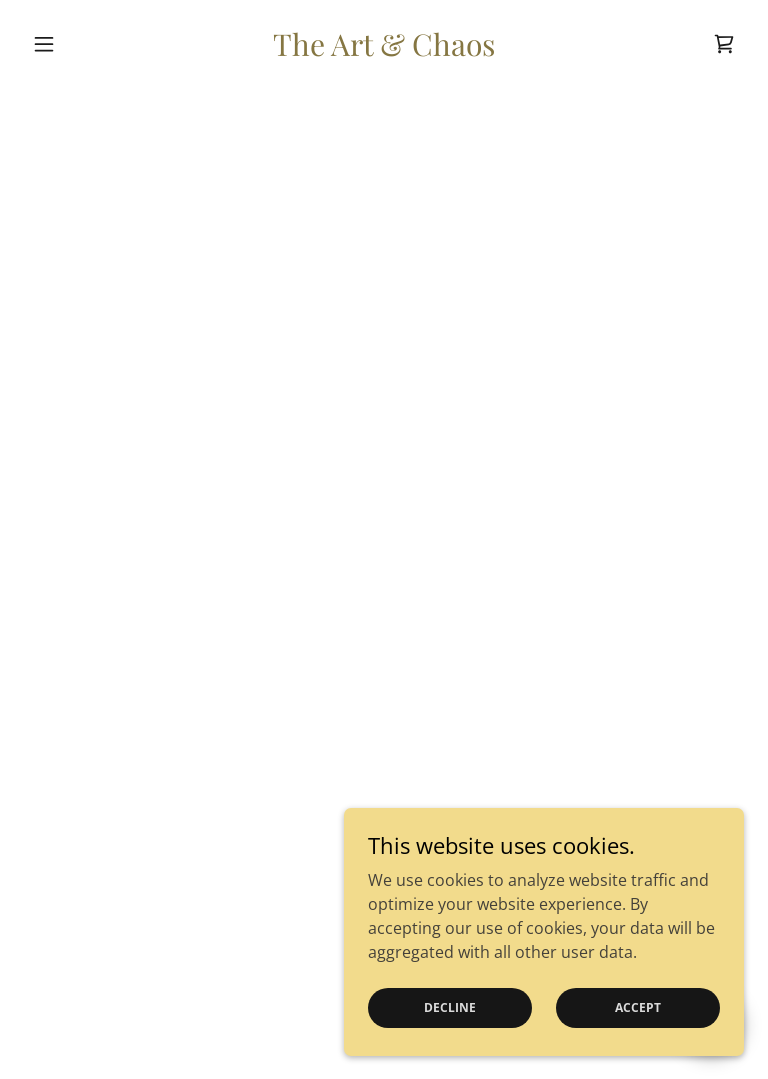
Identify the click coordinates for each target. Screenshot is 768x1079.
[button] (78, 44)
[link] (384, 50)
